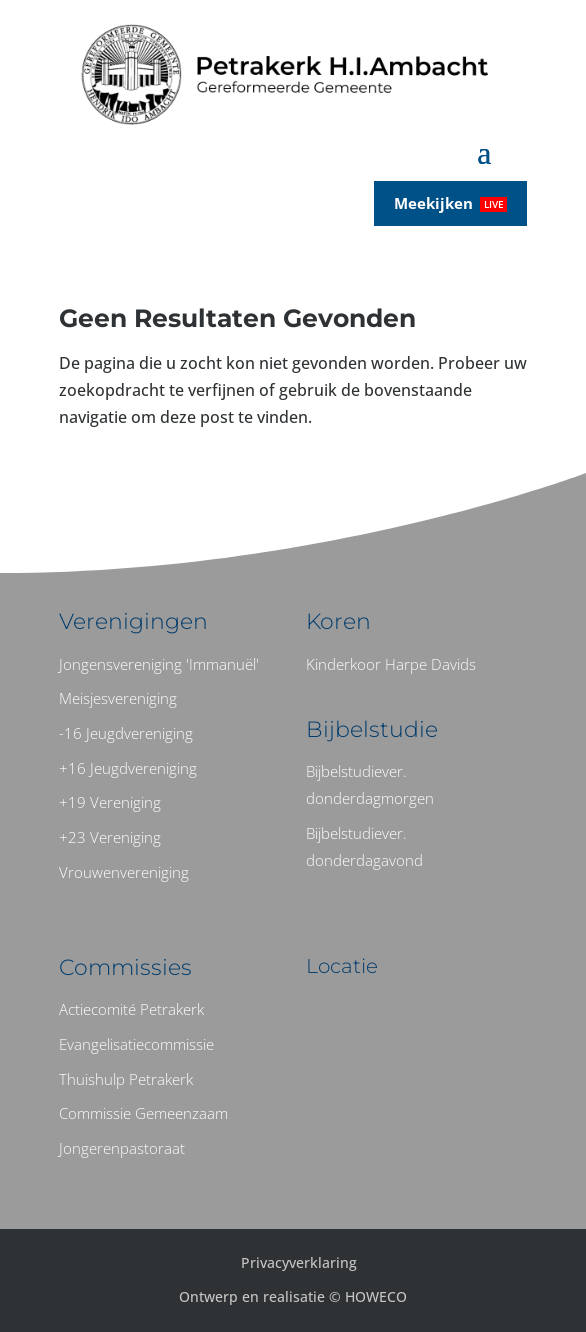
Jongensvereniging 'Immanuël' (159, 664)
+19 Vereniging (110, 802)
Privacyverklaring (299, 1262)
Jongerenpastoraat (122, 1148)
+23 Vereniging (110, 837)
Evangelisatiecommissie (136, 1044)
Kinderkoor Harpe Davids (391, 664)
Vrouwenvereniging (124, 872)
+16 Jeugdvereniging (128, 768)
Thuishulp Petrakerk (126, 1079)
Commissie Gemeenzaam (143, 1113)
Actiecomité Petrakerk (131, 1009)
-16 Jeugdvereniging (126, 733)
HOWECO (376, 1296)
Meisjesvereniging (118, 698)
